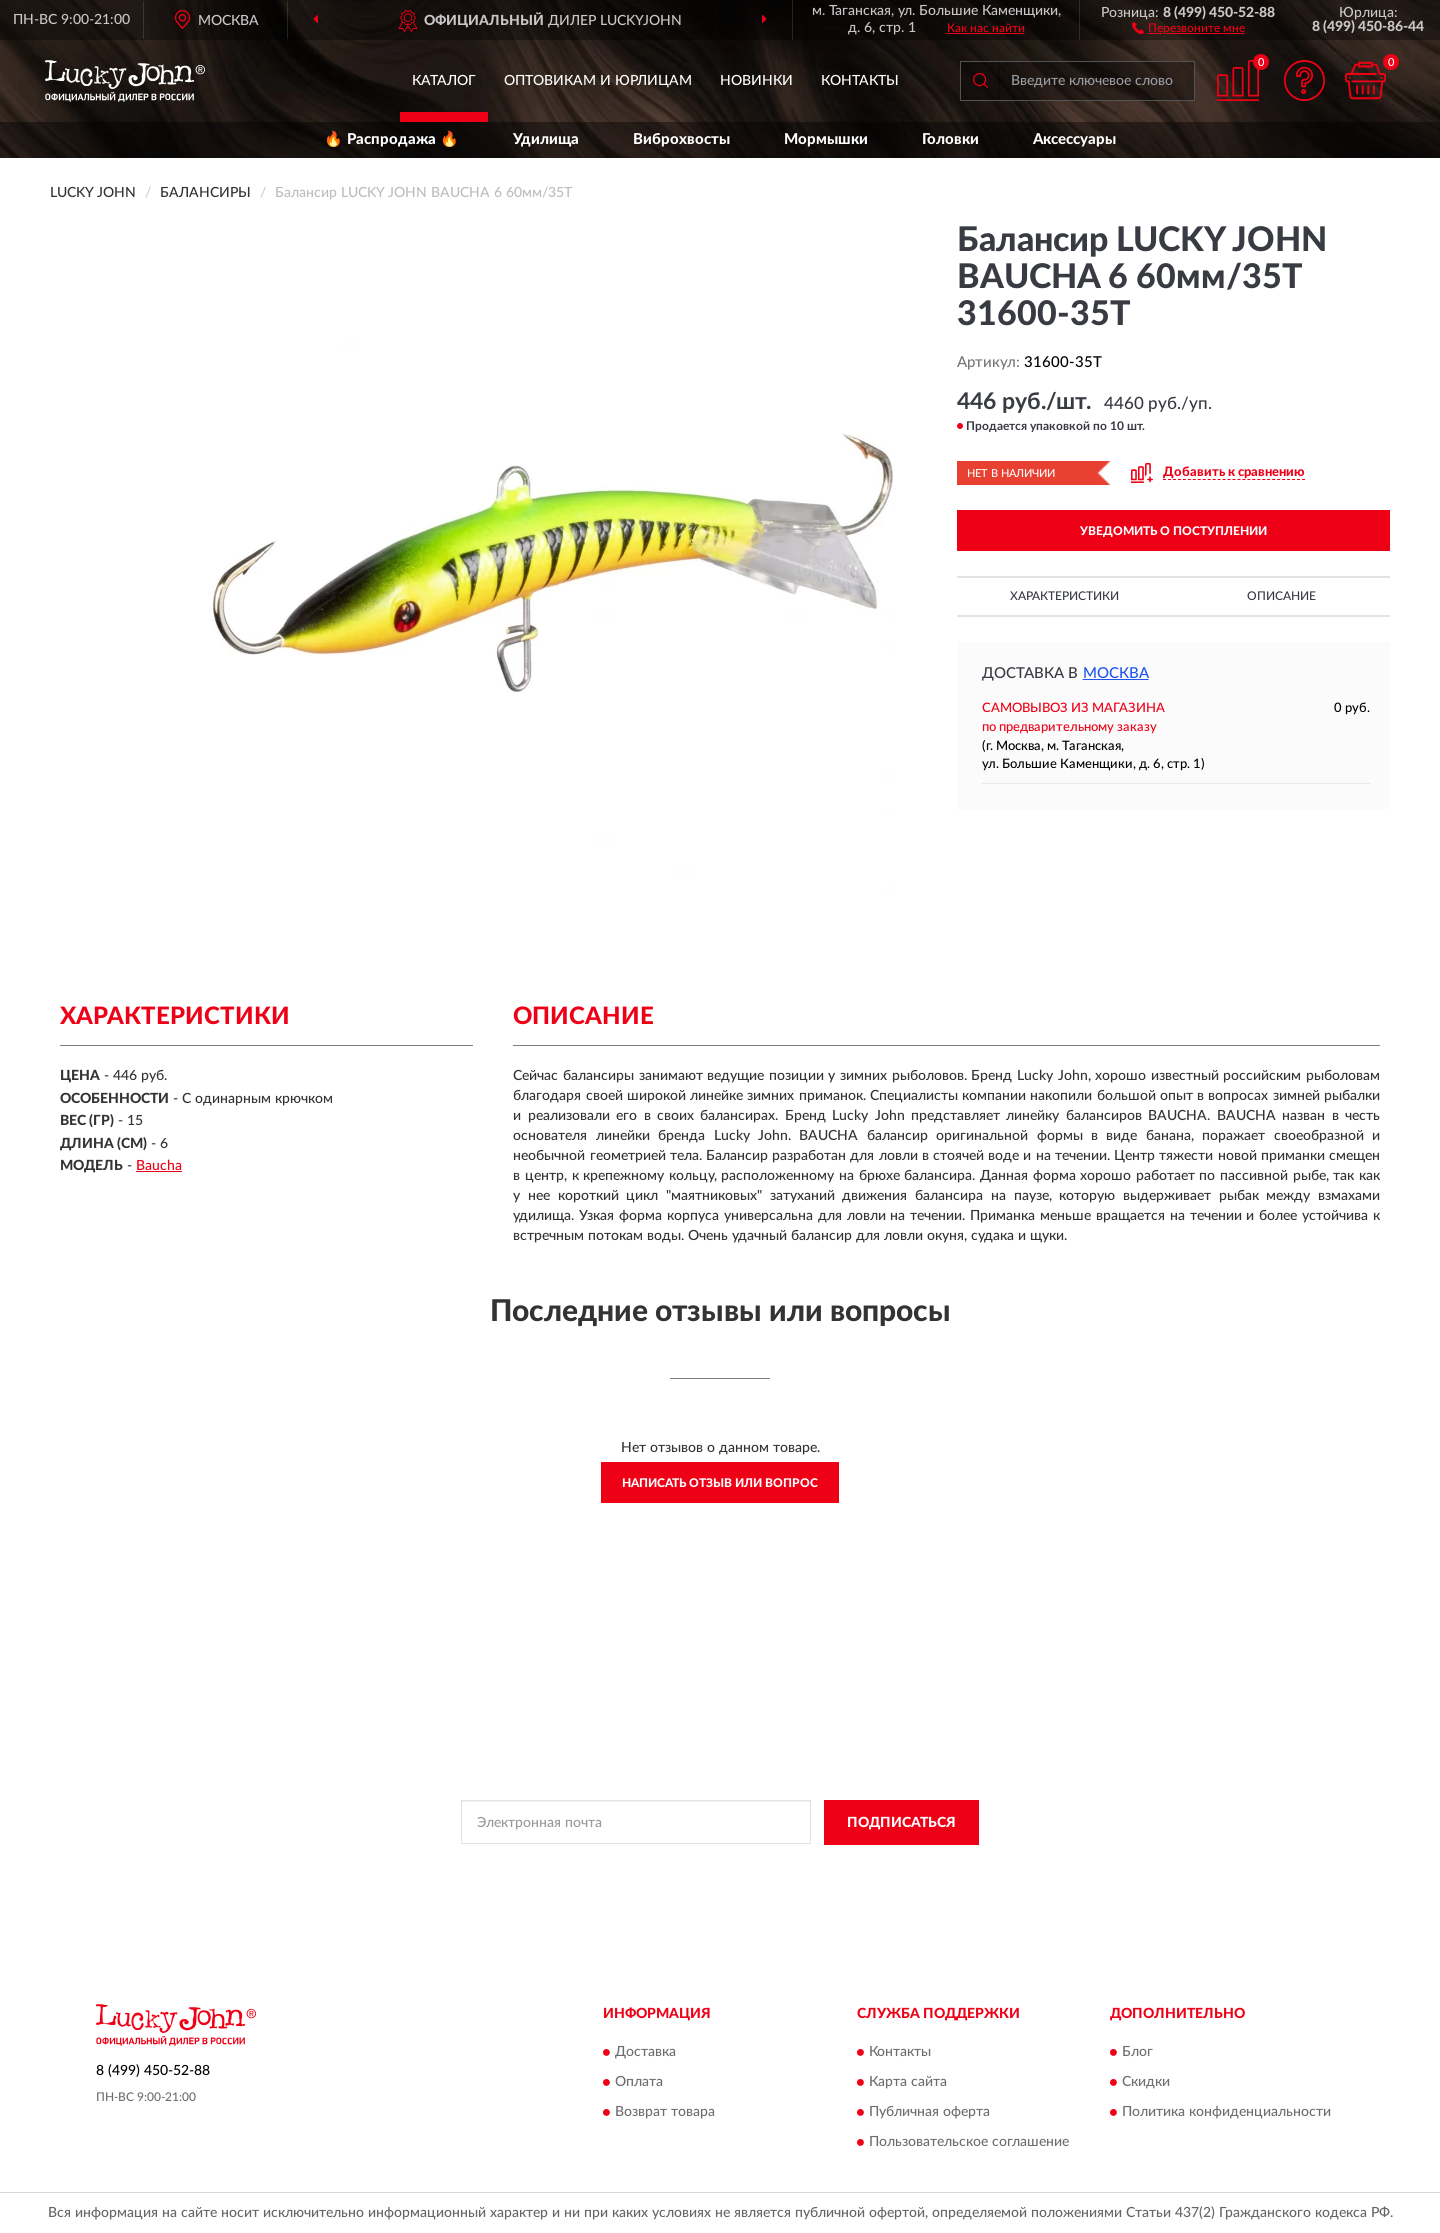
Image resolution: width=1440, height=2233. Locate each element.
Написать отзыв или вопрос (720, 1483)
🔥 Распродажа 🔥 (391, 139)
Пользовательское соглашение (969, 2143)
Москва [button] (1116, 673)
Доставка (645, 2053)
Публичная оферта (929, 2113)
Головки (950, 139)
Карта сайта (908, 2083)
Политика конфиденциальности (1226, 2113)
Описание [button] (1281, 596)
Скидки (1146, 2083)
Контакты (860, 81)
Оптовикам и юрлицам (598, 81)
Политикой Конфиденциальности (705, 1868)
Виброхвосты (681, 139)
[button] (1188, 27)
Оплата (639, 2083)
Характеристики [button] (1064, 596)
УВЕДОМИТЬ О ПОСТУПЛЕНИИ (1173, 531)
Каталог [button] (444, 81)
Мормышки (826, 139)
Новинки (756, 81)
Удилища (546, 139)
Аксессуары (1074, 139)
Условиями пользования (881, 1868)
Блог (1137, 2053)
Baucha (159, 1166)
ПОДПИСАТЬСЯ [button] (901, 1823)
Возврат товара (665, 2113)
